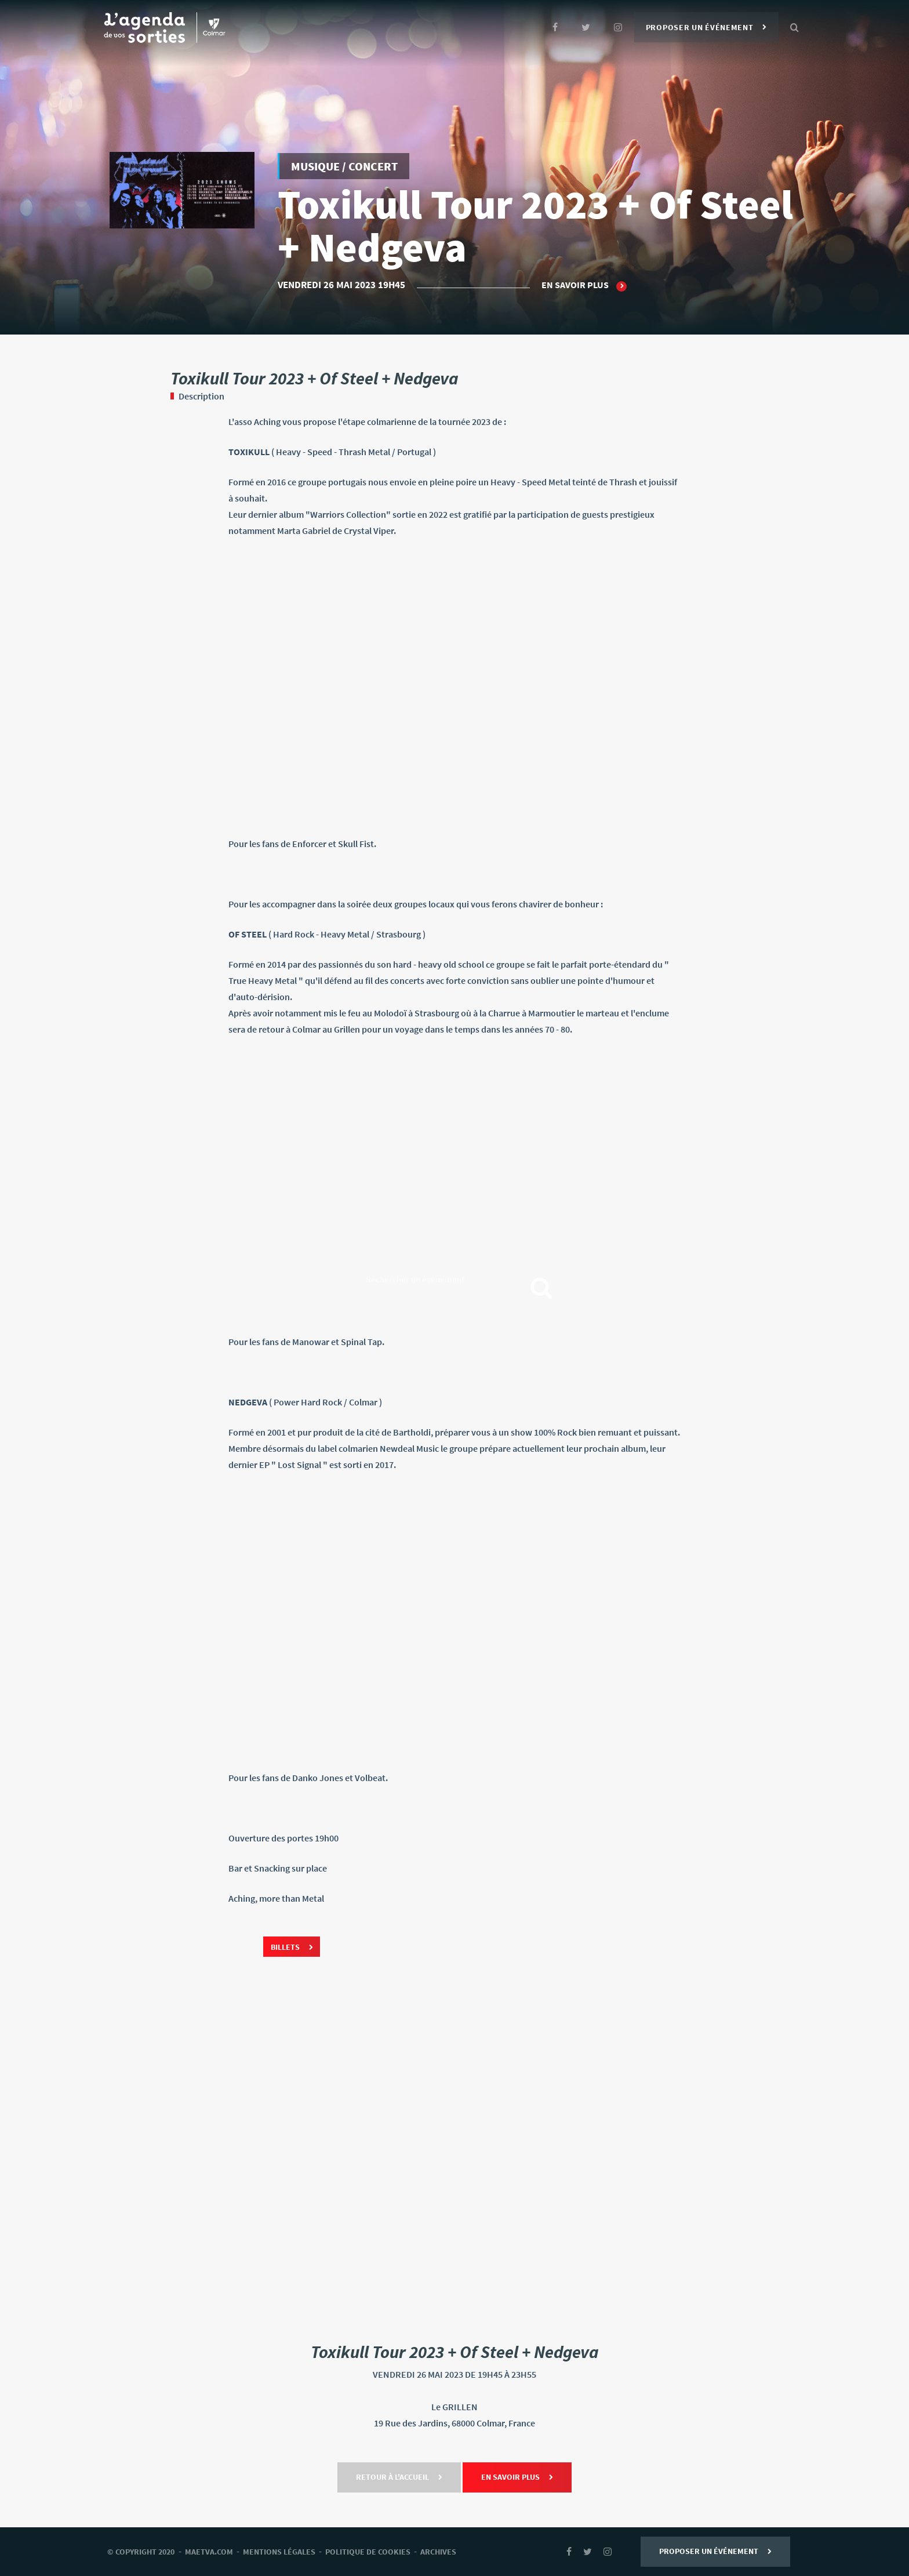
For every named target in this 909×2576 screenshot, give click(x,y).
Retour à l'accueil (399, 2477)
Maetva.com (209, 2551)
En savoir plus (584, 285)
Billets (292, 1947)
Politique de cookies (367, 2551)
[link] (454, 687)
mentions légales (279, 2551)
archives (438, 2551)
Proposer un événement (706, 27)
